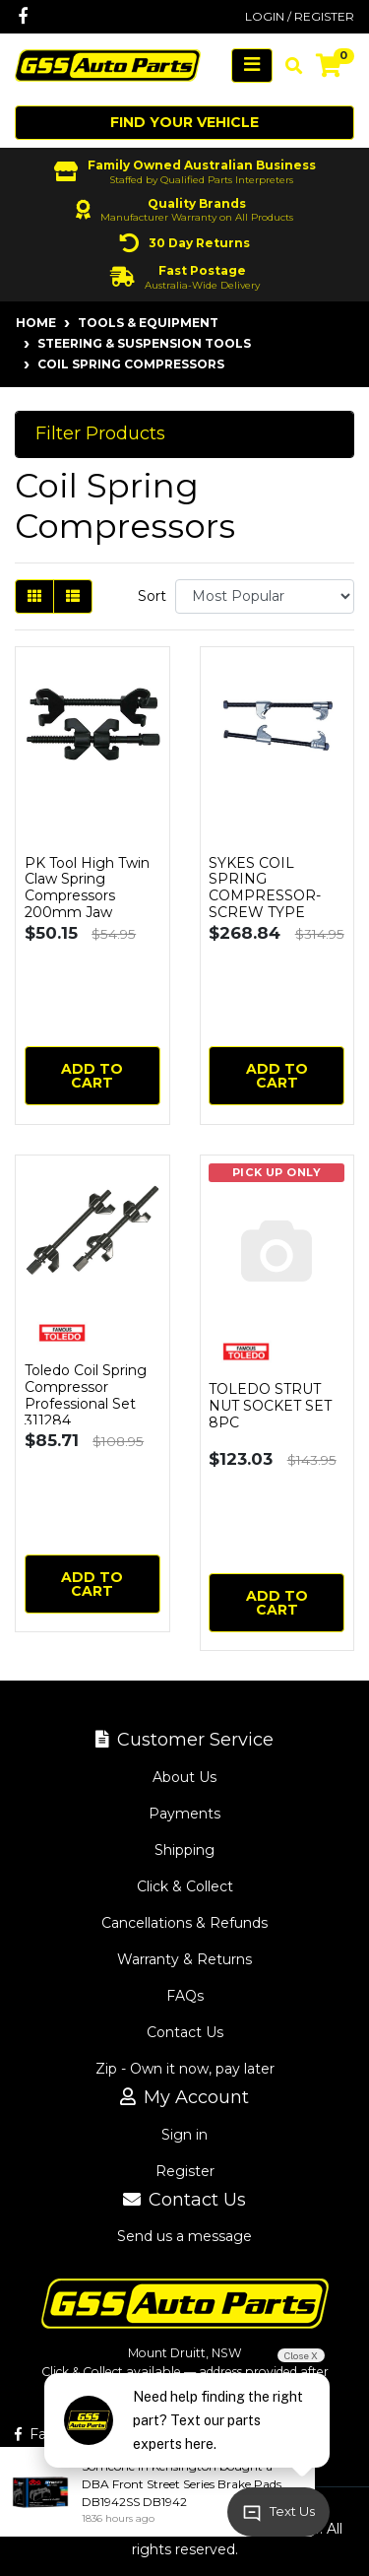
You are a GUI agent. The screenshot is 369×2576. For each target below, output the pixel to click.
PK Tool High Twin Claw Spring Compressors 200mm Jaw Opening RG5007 (87, 896)
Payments (184, 1813)
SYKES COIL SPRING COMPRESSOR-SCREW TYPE (265, 887)
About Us (184, 1777)
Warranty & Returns (184, 1959)
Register (185, 2171)
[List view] (72, 596)
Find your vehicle (184, 122)
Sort (152, 596)
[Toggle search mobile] (288, 66)
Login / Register (299, 16)
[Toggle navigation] (252, 65)
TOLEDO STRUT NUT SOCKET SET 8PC (270, 1405)
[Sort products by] (264, 596)
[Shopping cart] (328, 66)
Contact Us (185, 2032)
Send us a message (184, 2236)
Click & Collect (185, 1886)
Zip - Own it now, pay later (185, 2069)
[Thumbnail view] (34, 596)
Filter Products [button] (100, 434)
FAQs (185, 1996)
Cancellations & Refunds (184, 1923)
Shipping (184, 1850)
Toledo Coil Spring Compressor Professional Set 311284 (86, 1394)
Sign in (184, 2135)
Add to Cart (92, 1075)
